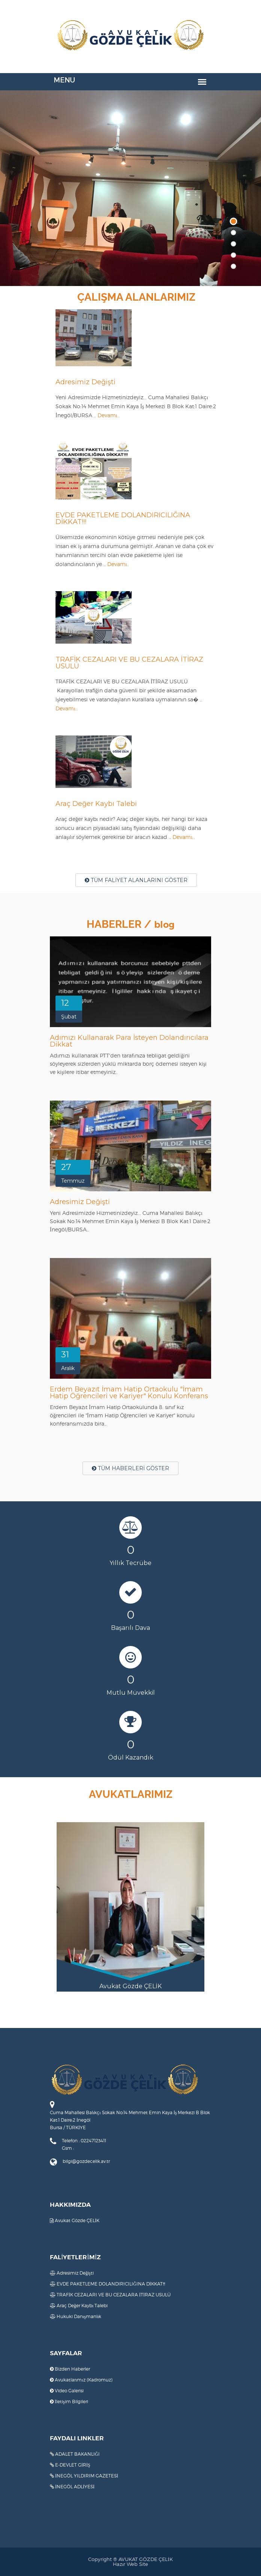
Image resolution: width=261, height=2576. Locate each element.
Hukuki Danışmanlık (75, 2316)
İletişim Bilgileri (69, 2401)
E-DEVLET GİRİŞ (70, 2465)
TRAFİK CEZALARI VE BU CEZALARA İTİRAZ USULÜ (129, 662)
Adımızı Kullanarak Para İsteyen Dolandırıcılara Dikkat (129, 1040)
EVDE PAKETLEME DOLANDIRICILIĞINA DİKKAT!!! (123, 518)
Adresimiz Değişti (86, 382)
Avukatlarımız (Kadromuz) (81, 2380)
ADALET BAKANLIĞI (75, 2454)
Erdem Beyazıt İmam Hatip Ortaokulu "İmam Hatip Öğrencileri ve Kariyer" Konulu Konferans (129, 1392)
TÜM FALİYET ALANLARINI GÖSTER (136, 880)
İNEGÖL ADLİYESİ (72, 2486)
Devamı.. (109, 415)
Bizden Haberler (70, 2369)
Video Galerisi (67, 2390)
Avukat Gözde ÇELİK (74, 2220)
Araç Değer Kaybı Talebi (96, 804)
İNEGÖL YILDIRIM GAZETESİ (84, 2476)
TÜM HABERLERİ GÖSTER (130, 1468)
